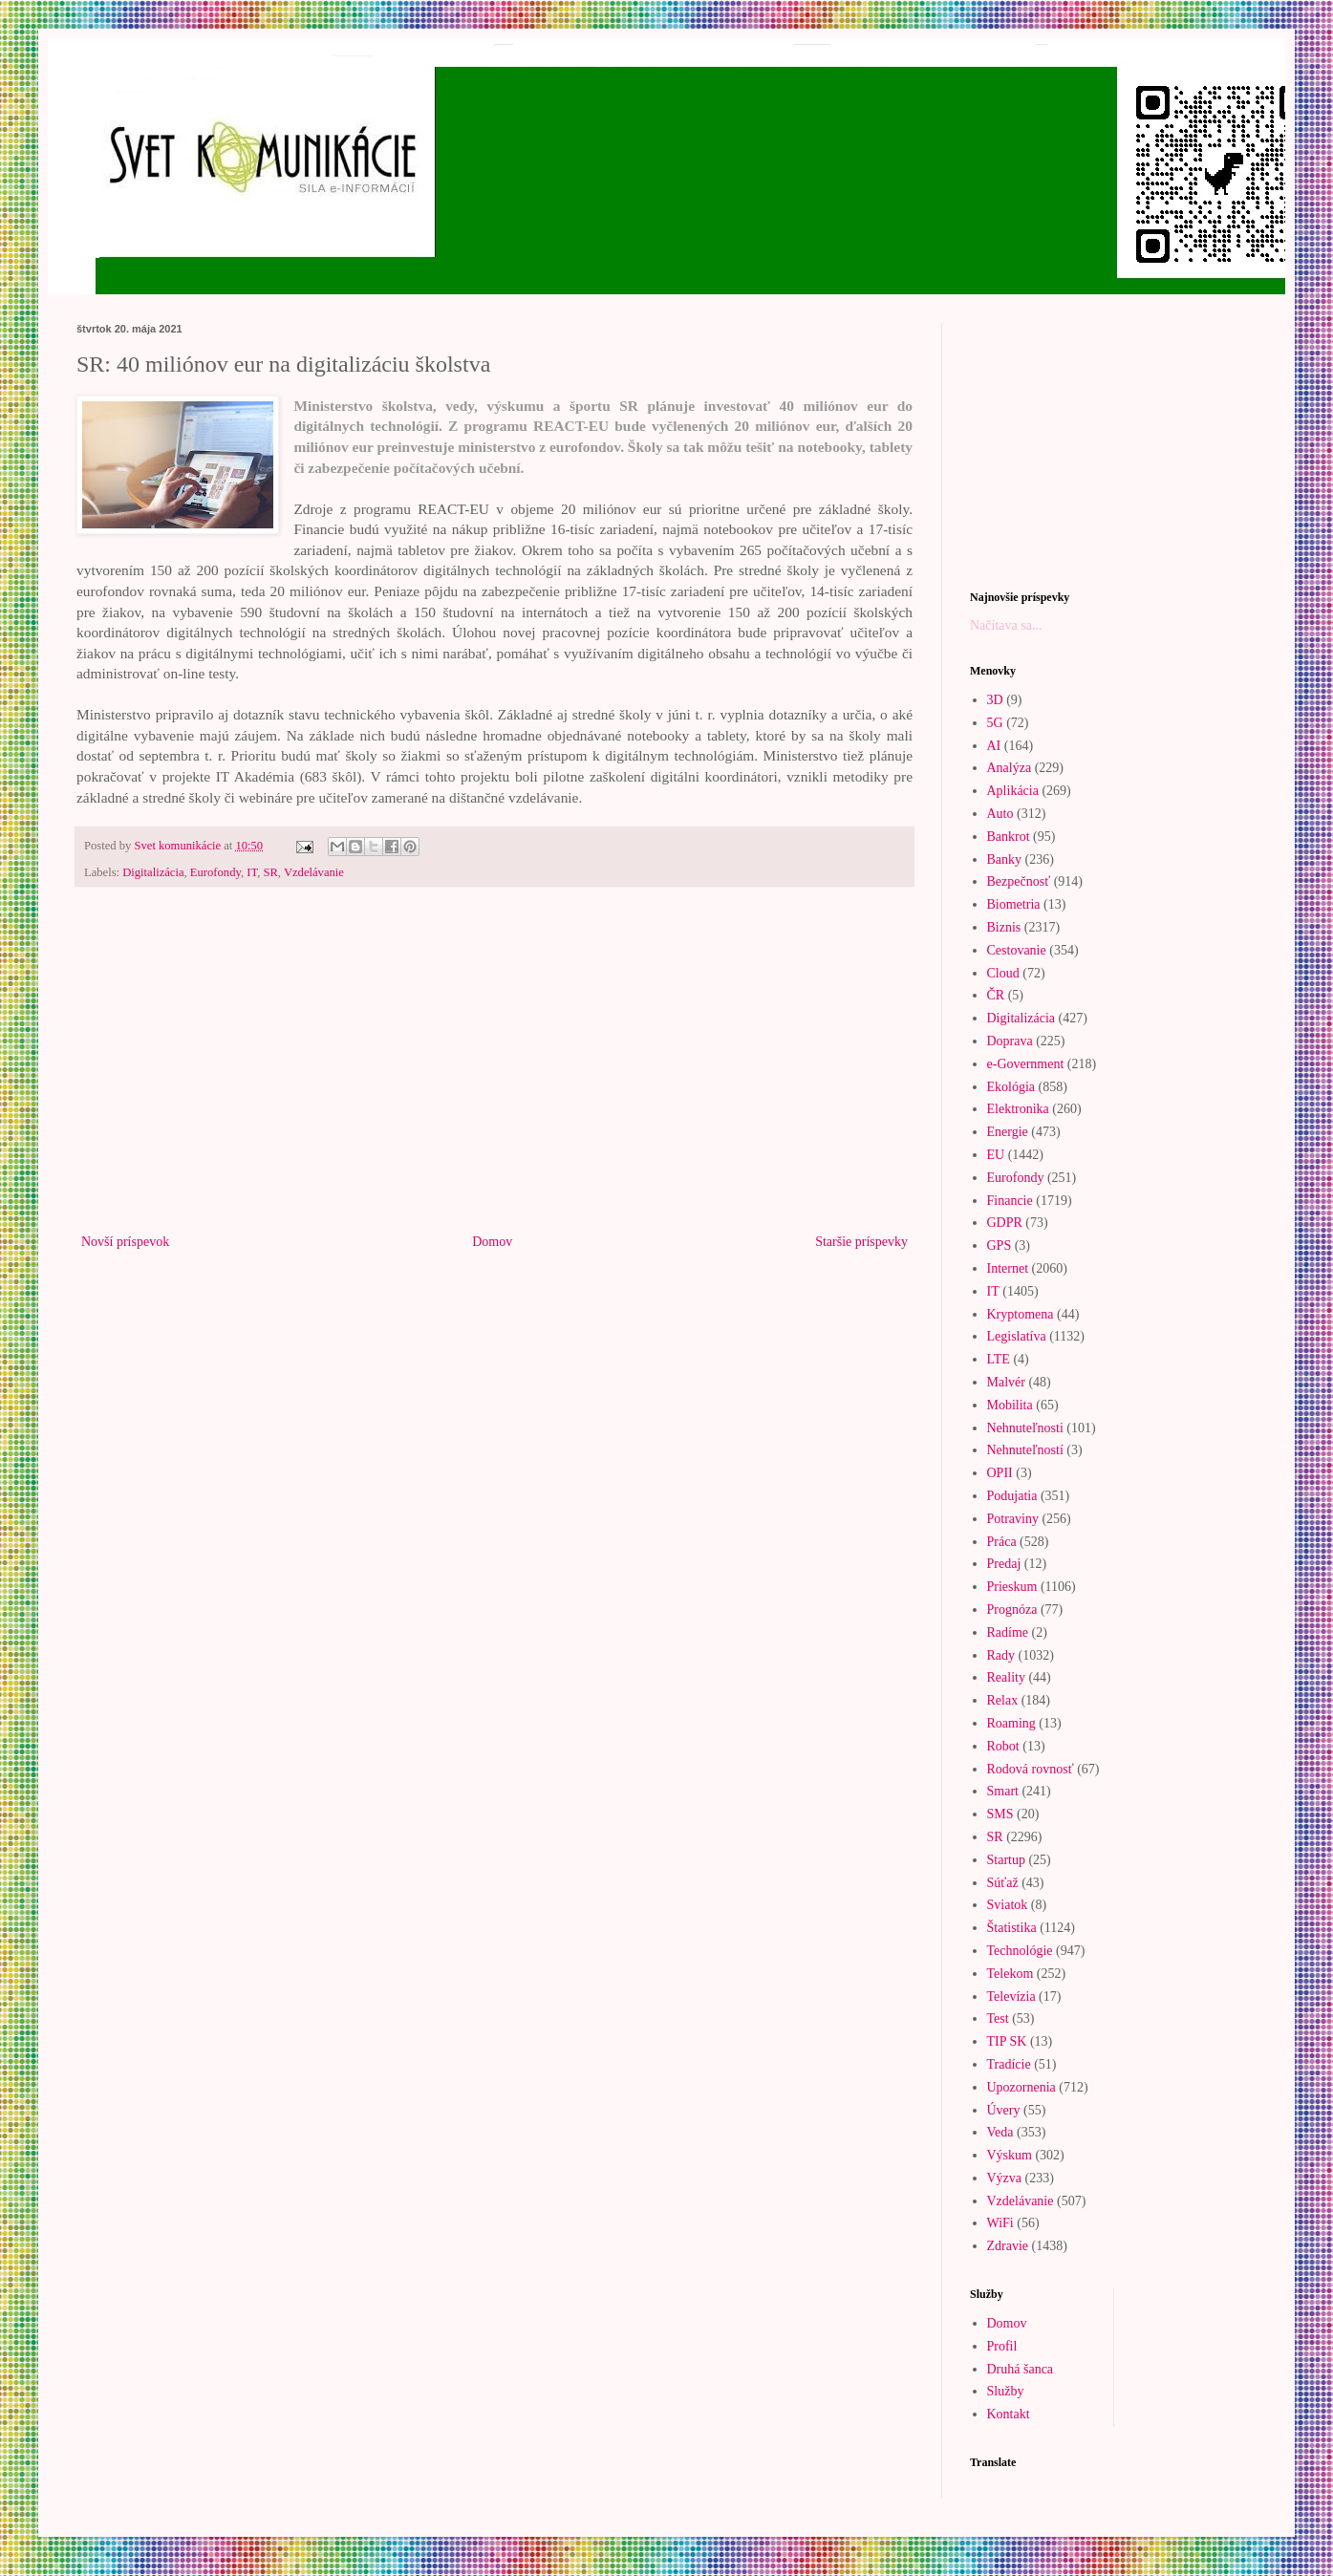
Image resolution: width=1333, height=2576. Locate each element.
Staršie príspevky (861, 1241)
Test (998, 2018)
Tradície (1009, 2064)
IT (252, 872)
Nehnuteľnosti (1025, 1428)
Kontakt (1008, 2414)
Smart (1003, 1791)
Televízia (1011, 1996)
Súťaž (1003, 1883)
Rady (1001, 1655)
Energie (1007, 1132)
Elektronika (1018, 1109)
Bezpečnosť (1019, 881)
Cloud (1003, 973)
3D (995, 700)
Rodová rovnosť (1030, 1769)
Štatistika (1012, 1928)
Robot (1003, 1746)
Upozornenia (1021, 2087)
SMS (1000, 1814)
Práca (1002, 1542)
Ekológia (1011, 1087)
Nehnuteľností (1025, 1450)
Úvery (1004, 2110)
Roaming (1011, 1723)
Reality (1006, 1677)
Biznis (1004, 927)
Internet (1008, 1268)
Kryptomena (1020, 1314)
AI (994, 746)
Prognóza (1012, 1609)
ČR (996, 995)
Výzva (1004, 2178)
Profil (1002, 2346)
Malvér (1006, 1382)
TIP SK (1007, 2041)
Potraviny (1013, 1519)
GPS (999, 1245)
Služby (1005, 2391)
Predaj (1004, 1563)
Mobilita (1010, 1405)
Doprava (1010, 1041)
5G (995, 723)
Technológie (1020, 1950)
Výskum (1009, 2155)
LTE (998, 1359)
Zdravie (1008, 2246)
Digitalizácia (152, 872)
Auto (1000, 813)
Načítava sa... (1006, 625)
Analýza (1009, 768)
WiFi (1000, 2223)
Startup (1006, 1860)
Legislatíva (1016, 1336)
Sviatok (1007, 1905)
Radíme (1008, 1632)
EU (996, 1155)
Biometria (1014, 904)
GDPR (1004, 1222)
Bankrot (1008, 836)
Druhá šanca (1020, 2369)
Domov (492, 1241)
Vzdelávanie (314, 872)
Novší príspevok (125, 1241)
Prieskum (1012, 1586)
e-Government (1025, 1064)
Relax (1003, 1700)
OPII (1000, 1473)
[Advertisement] (494, 1072)
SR (270, 872)
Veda (1000, 2132)
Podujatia (1012, 1496)
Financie (1010, 1200)
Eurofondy (215, 872)
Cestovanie (1016, 950)
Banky (1004, 859)
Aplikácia (1013, 791)
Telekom (1010, 1973)
